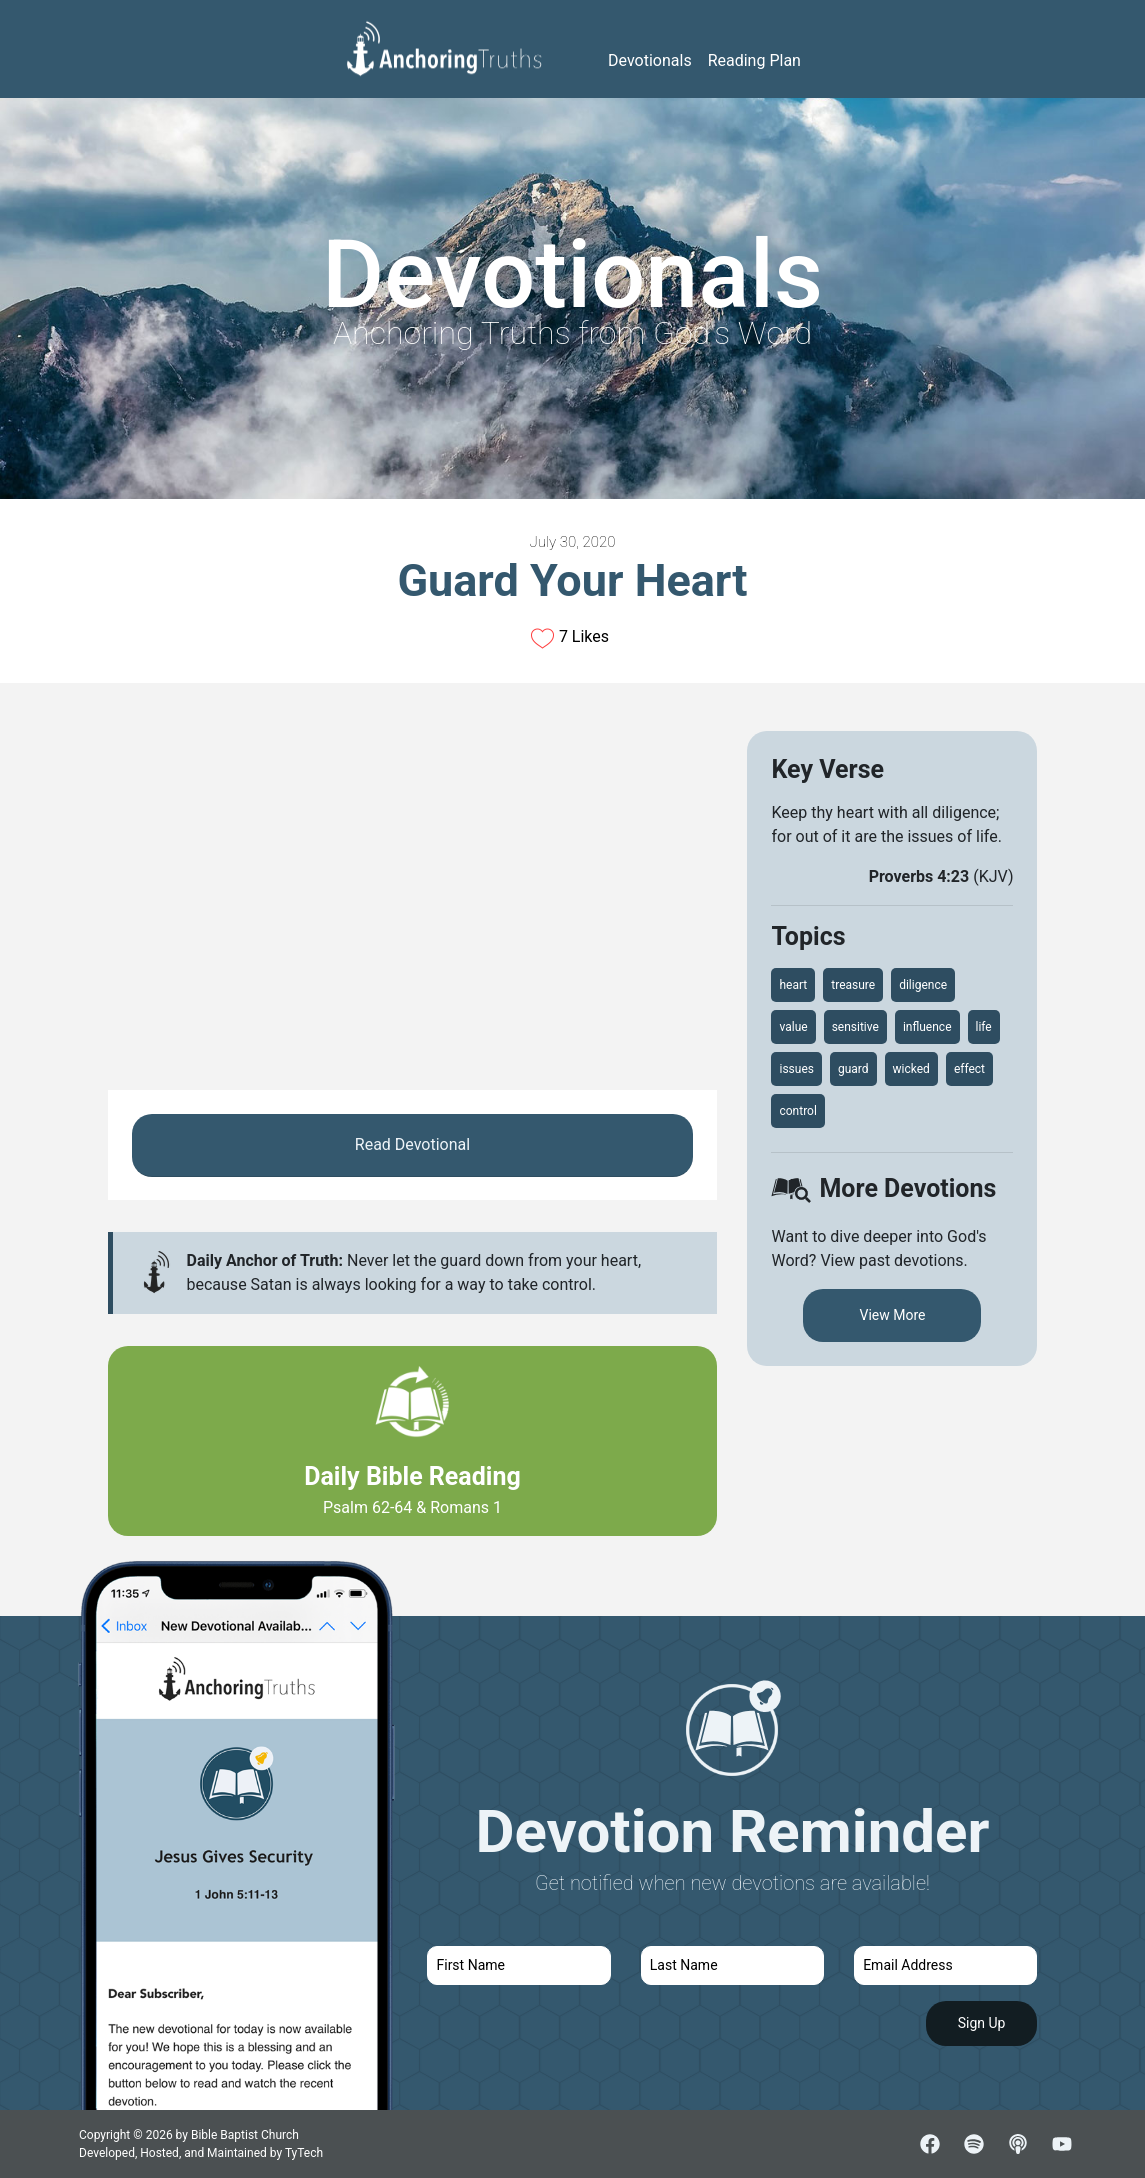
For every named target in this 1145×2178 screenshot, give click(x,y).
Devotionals (650, 60)
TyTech (304, 2153)
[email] (945, 1965)
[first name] (518, 1965)
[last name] (732, 1965)
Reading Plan (754, 60)
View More (892, 1315)
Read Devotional (412, 1144)
